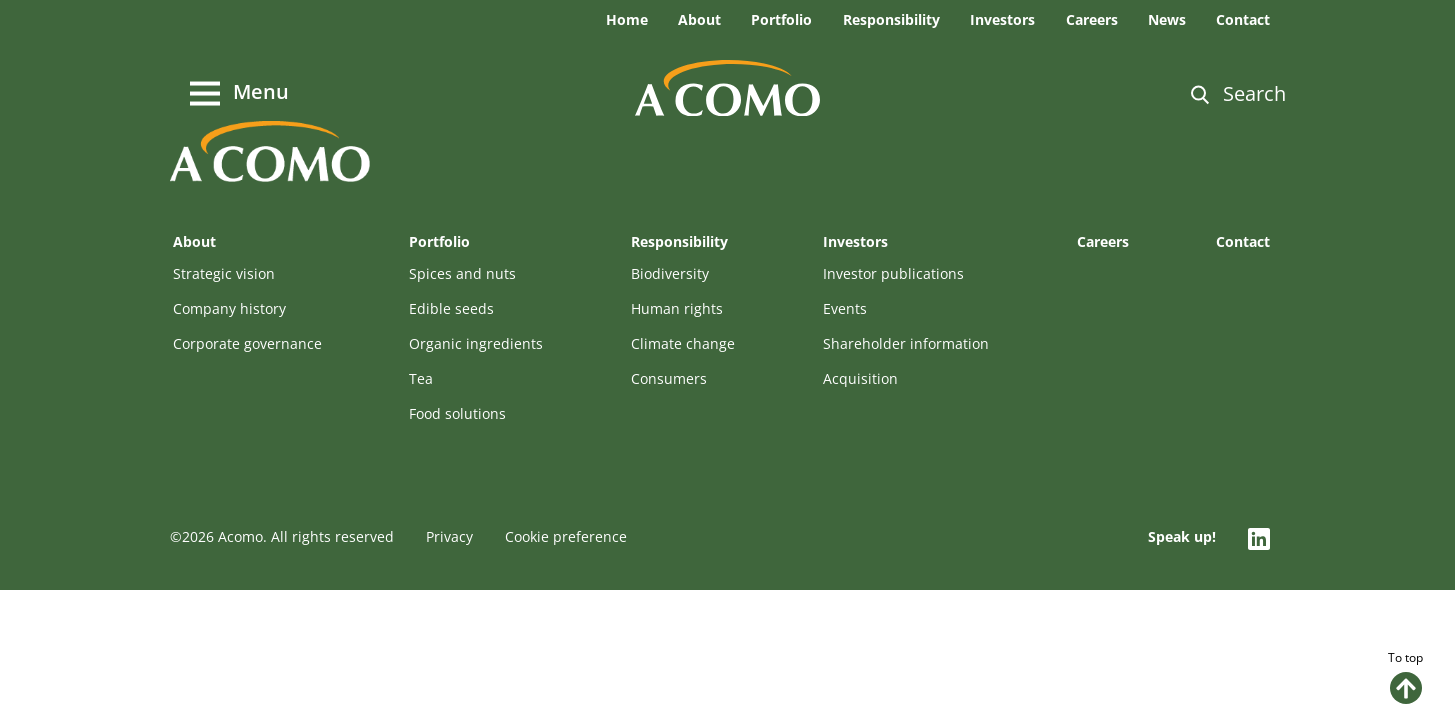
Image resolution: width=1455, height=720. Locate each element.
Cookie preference (566, 536)
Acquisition (860, 378)
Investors (1002, 19)
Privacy (449, 536)
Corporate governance (247, 343)
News (1167, 19)
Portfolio (781, 19)
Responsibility (891, 19)
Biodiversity (670, 273)
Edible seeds (451, 308)
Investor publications (893, 273)
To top (1405, 676)
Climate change (683, 343)
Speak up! (1182, 536)
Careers (1092, 19)
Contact (1243, 19)
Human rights (677, 308)
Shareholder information (906, 343)
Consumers (669, 378)
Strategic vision (224, 273)
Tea (421, 378)
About (699, 19)
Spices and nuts (462, 273)
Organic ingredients (476, 343)
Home (627, 19)
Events (845, 308)
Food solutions (457, 413)
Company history (229, 308)
